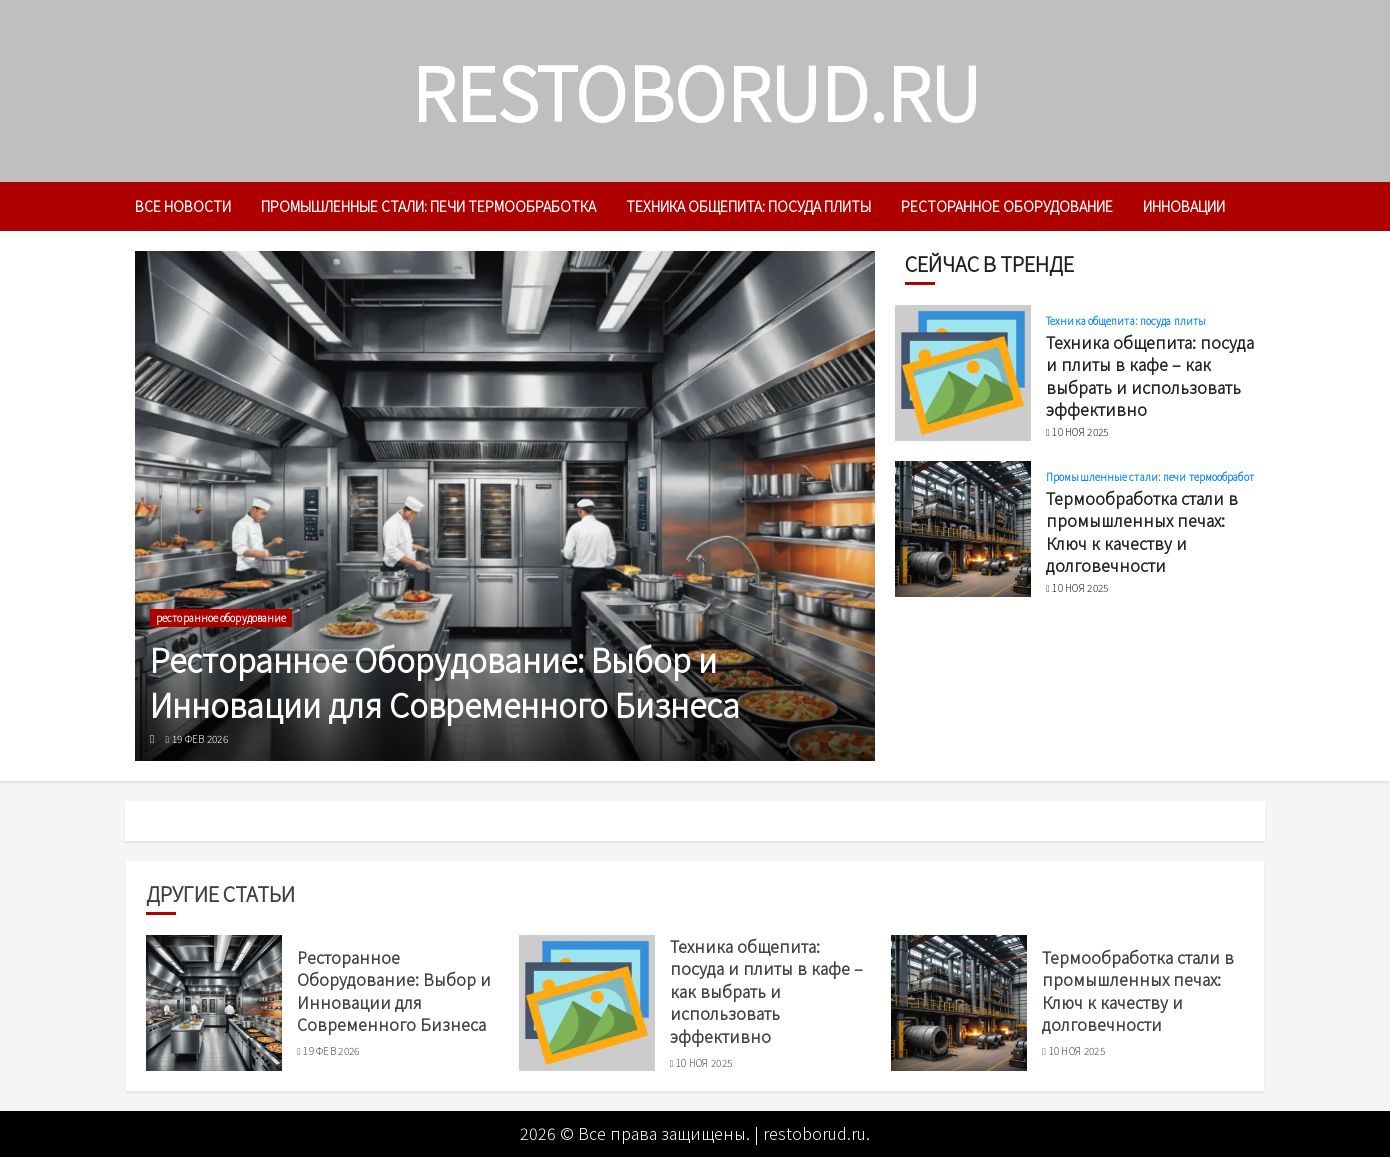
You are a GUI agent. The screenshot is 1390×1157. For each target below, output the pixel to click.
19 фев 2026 (200, 739)
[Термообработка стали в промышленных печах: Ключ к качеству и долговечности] (963, 529)
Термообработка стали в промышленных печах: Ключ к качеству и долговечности (1142, 531)
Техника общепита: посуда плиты (748, 206)
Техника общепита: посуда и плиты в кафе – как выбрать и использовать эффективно (1150, 375)
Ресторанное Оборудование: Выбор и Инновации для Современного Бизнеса (445, 681)
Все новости (183, 206)
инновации (1184, 206)
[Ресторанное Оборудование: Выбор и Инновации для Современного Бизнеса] (505, 506)
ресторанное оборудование (1007, 206)
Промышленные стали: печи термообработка (428, 206)
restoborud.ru (695, 90)
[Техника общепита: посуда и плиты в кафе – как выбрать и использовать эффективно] (963, 373)
